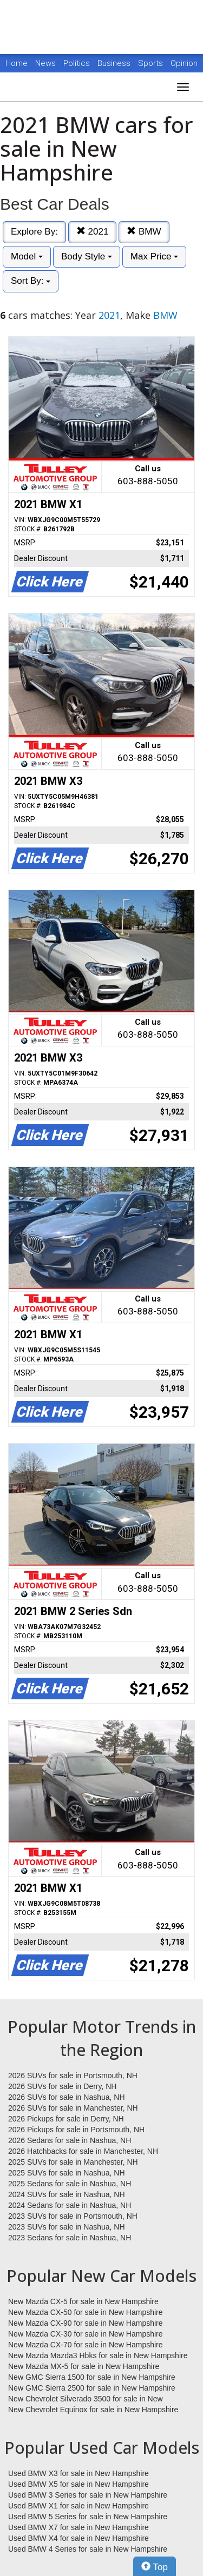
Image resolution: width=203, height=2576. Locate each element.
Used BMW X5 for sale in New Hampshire (78, 2484)
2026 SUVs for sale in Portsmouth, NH (72, 2075)
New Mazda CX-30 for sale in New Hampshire (85, 2334)
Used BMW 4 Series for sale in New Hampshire (87, 2549)
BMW (144, 231)
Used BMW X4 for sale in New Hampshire (78, 2538)
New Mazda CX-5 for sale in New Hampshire (83, 2301)
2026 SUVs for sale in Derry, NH (62, 2086)
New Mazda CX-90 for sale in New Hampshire (85, 2323)
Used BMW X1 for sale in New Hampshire (78, 2505)
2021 (92, 231)
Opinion (184, 63)
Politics (76, 63)
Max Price (154, 256)
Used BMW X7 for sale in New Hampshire (78, 2527)
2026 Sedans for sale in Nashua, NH (69, 2140)
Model (27, 256)
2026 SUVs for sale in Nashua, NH (66, 2097)
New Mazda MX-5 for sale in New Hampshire (83, 2366)
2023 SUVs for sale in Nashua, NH (66, 2227)
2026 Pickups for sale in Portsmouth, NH (76, 2129)
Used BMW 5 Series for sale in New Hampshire (87, 2516)
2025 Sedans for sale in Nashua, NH (69, 2183)
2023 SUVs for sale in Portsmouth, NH (72, 2216)
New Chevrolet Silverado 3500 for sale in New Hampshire (85, 2399)
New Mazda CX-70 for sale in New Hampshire (85, 2344)
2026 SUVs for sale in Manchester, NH (73, 2108)
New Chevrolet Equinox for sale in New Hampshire (93, 2409)
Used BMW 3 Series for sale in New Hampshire (87, 2495)
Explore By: (34, 231)
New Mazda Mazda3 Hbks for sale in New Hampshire (97, 2355)
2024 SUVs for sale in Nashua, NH (66, 2194)
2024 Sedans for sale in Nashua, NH (69, 2205)
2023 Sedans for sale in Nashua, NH (69, 2237)
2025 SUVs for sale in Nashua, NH (66, 2172)
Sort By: (30, 281)
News (45, 63)
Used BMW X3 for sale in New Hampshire (78, 2473)
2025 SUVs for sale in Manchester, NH (73, 2162)
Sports (151, 63)
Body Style (86, 256)
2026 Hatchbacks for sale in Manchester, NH (83, 2151)
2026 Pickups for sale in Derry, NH (66, 2118)
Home (16, 63)
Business (115, 63)
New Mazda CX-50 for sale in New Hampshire (85, 2312)
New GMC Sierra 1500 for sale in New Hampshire (91, 2377)
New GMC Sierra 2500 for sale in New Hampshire (91, 2388)
